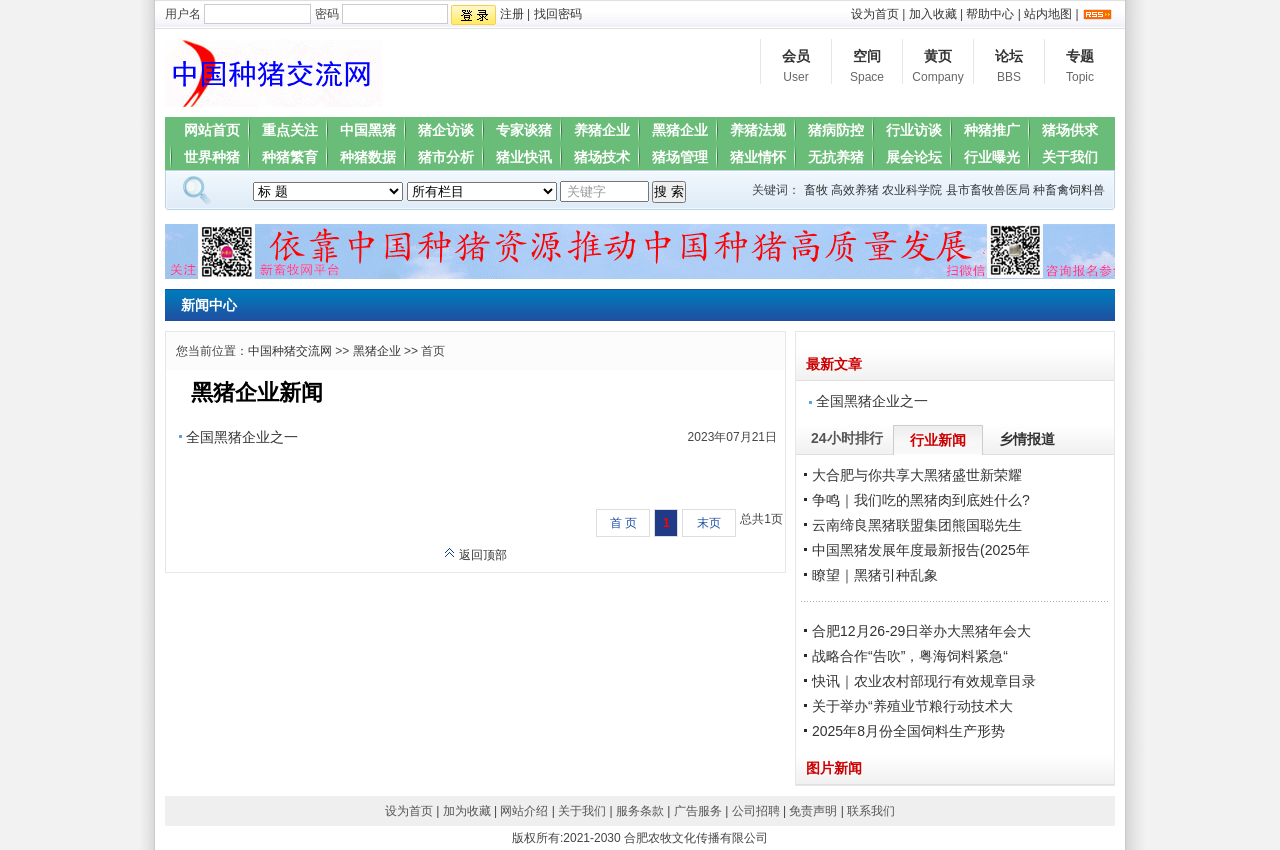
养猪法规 (758, 130)
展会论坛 (914, 157)
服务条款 (640, 811)
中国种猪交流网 (290, 351)
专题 (1080, 68)
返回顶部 (475, 555)
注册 (512, 14)
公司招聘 (756, 811)
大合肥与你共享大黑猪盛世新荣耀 (917, 475)
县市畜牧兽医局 (988, 190)
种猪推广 (992, 130)
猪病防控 (836, 130)
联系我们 (871, 811)
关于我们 (1070, 157)
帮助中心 (990, 14)
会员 (796, 68)
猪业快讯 (524, 157)
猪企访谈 (446, 130)
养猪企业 (602, 130)
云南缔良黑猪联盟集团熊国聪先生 (917, 525)
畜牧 (816, 190)
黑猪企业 (680, 130)
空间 (867, 68)
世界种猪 (212, 157)
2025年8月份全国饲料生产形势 (908, 731)
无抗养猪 (836, 157)
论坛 (1009, 68)
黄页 (938, 68)
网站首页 (212, 130)
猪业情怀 (758, 157)
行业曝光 (992, 157)
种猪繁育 (290, 157)
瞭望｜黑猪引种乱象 (875, 575)
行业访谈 (914, 130)
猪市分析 (446, 157)
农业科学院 (912, 190)
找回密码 (558, 14)
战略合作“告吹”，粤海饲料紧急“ (910, 656)
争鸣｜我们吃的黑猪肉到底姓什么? (921, 500)
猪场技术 (602, 157)
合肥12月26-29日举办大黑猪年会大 (921, 631)
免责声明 (813, 811)
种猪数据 (368, 157)
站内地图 (1048, 14)
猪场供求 (1070, 130)
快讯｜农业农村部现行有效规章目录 (924, 681)
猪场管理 (680, 157)
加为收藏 (467, 811)
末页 (709, 523)
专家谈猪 (524, 130)
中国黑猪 (368, 130)
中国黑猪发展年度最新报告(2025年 (921, 550)
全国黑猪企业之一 (242, 437)
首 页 (623, 523)
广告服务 (698, 811)
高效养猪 (855, 190)
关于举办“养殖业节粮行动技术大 (912, 706)
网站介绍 (524, 811)
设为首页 (875, 14)
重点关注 (290, 130)
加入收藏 (933, 14)
